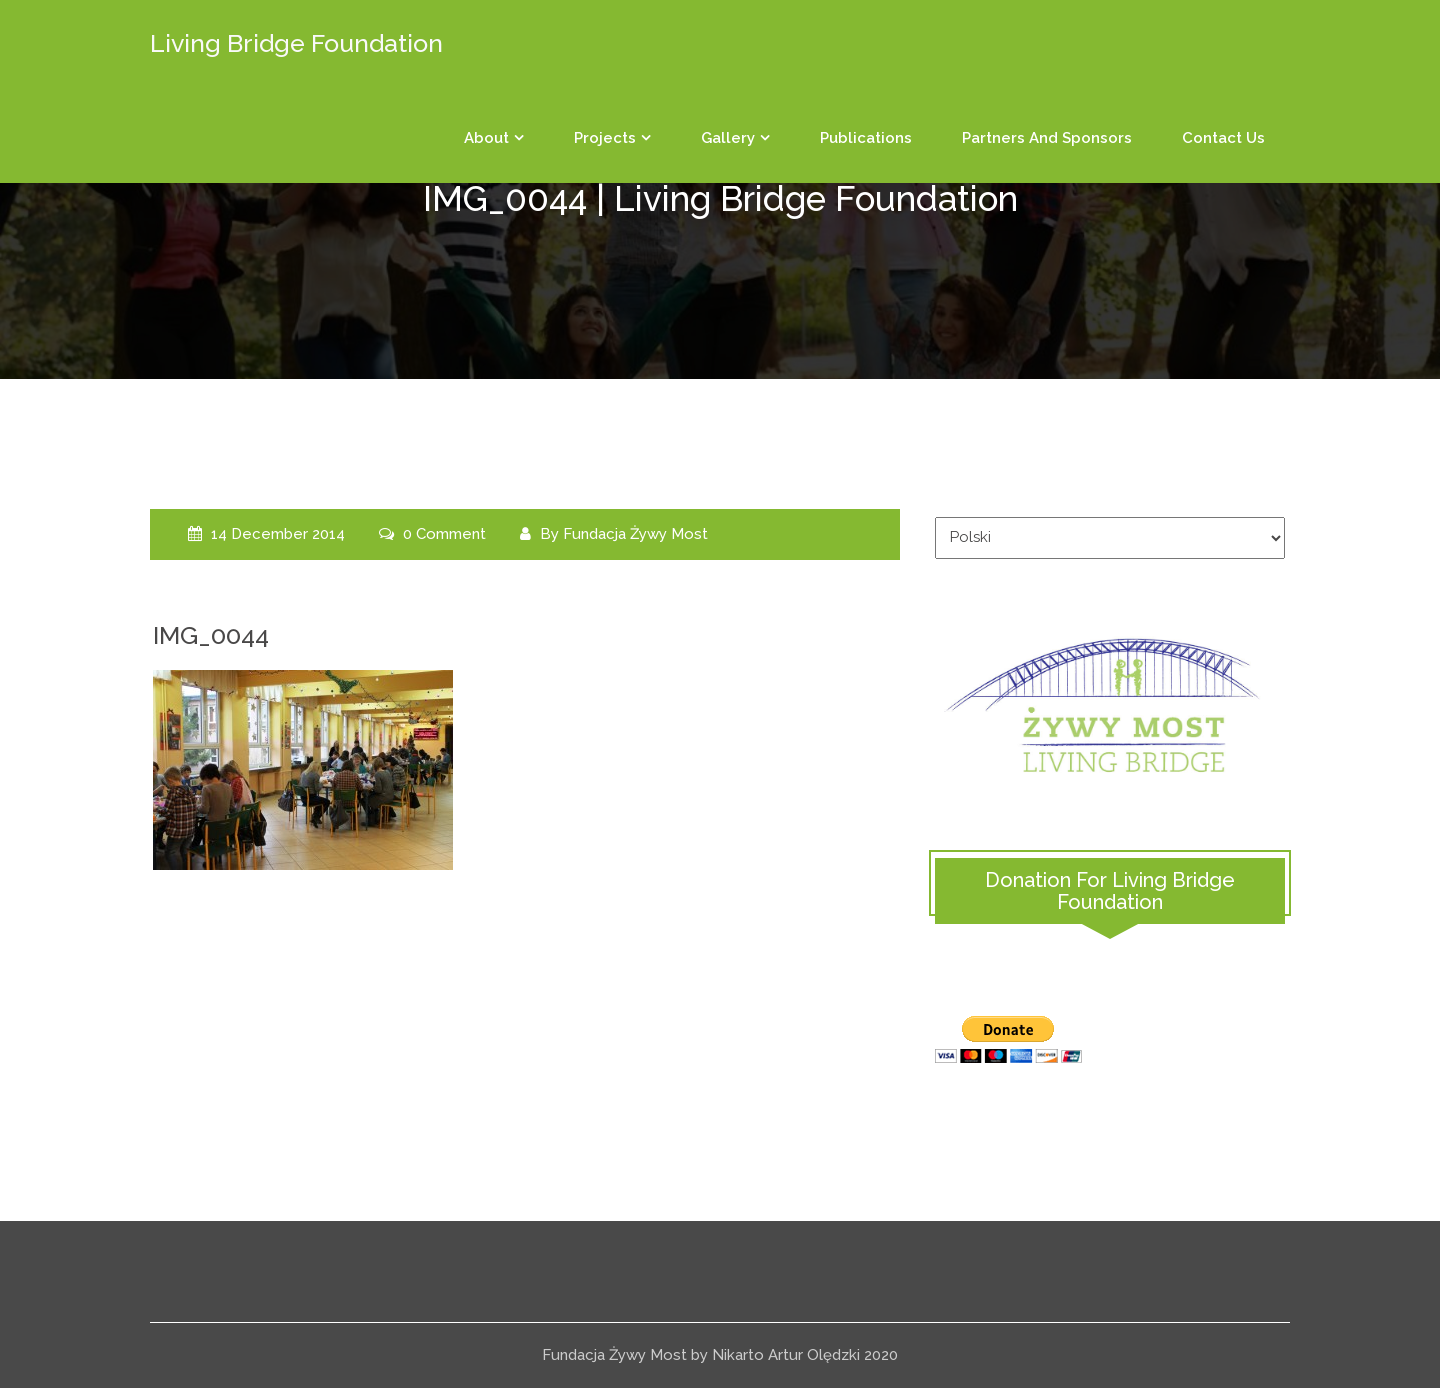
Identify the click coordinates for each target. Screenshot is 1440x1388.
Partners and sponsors (1047, 138)
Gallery (728, 138)
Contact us (1223, 138)
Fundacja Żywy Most (635, 534)
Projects (605, 138)
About (486, 138)
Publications (866, 138)
